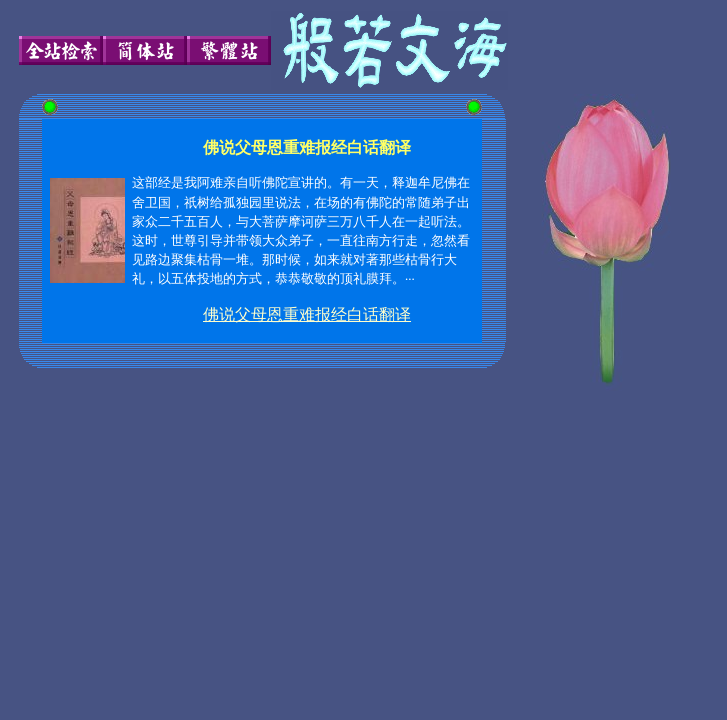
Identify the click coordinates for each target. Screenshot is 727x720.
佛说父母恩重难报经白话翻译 (307, 314)
